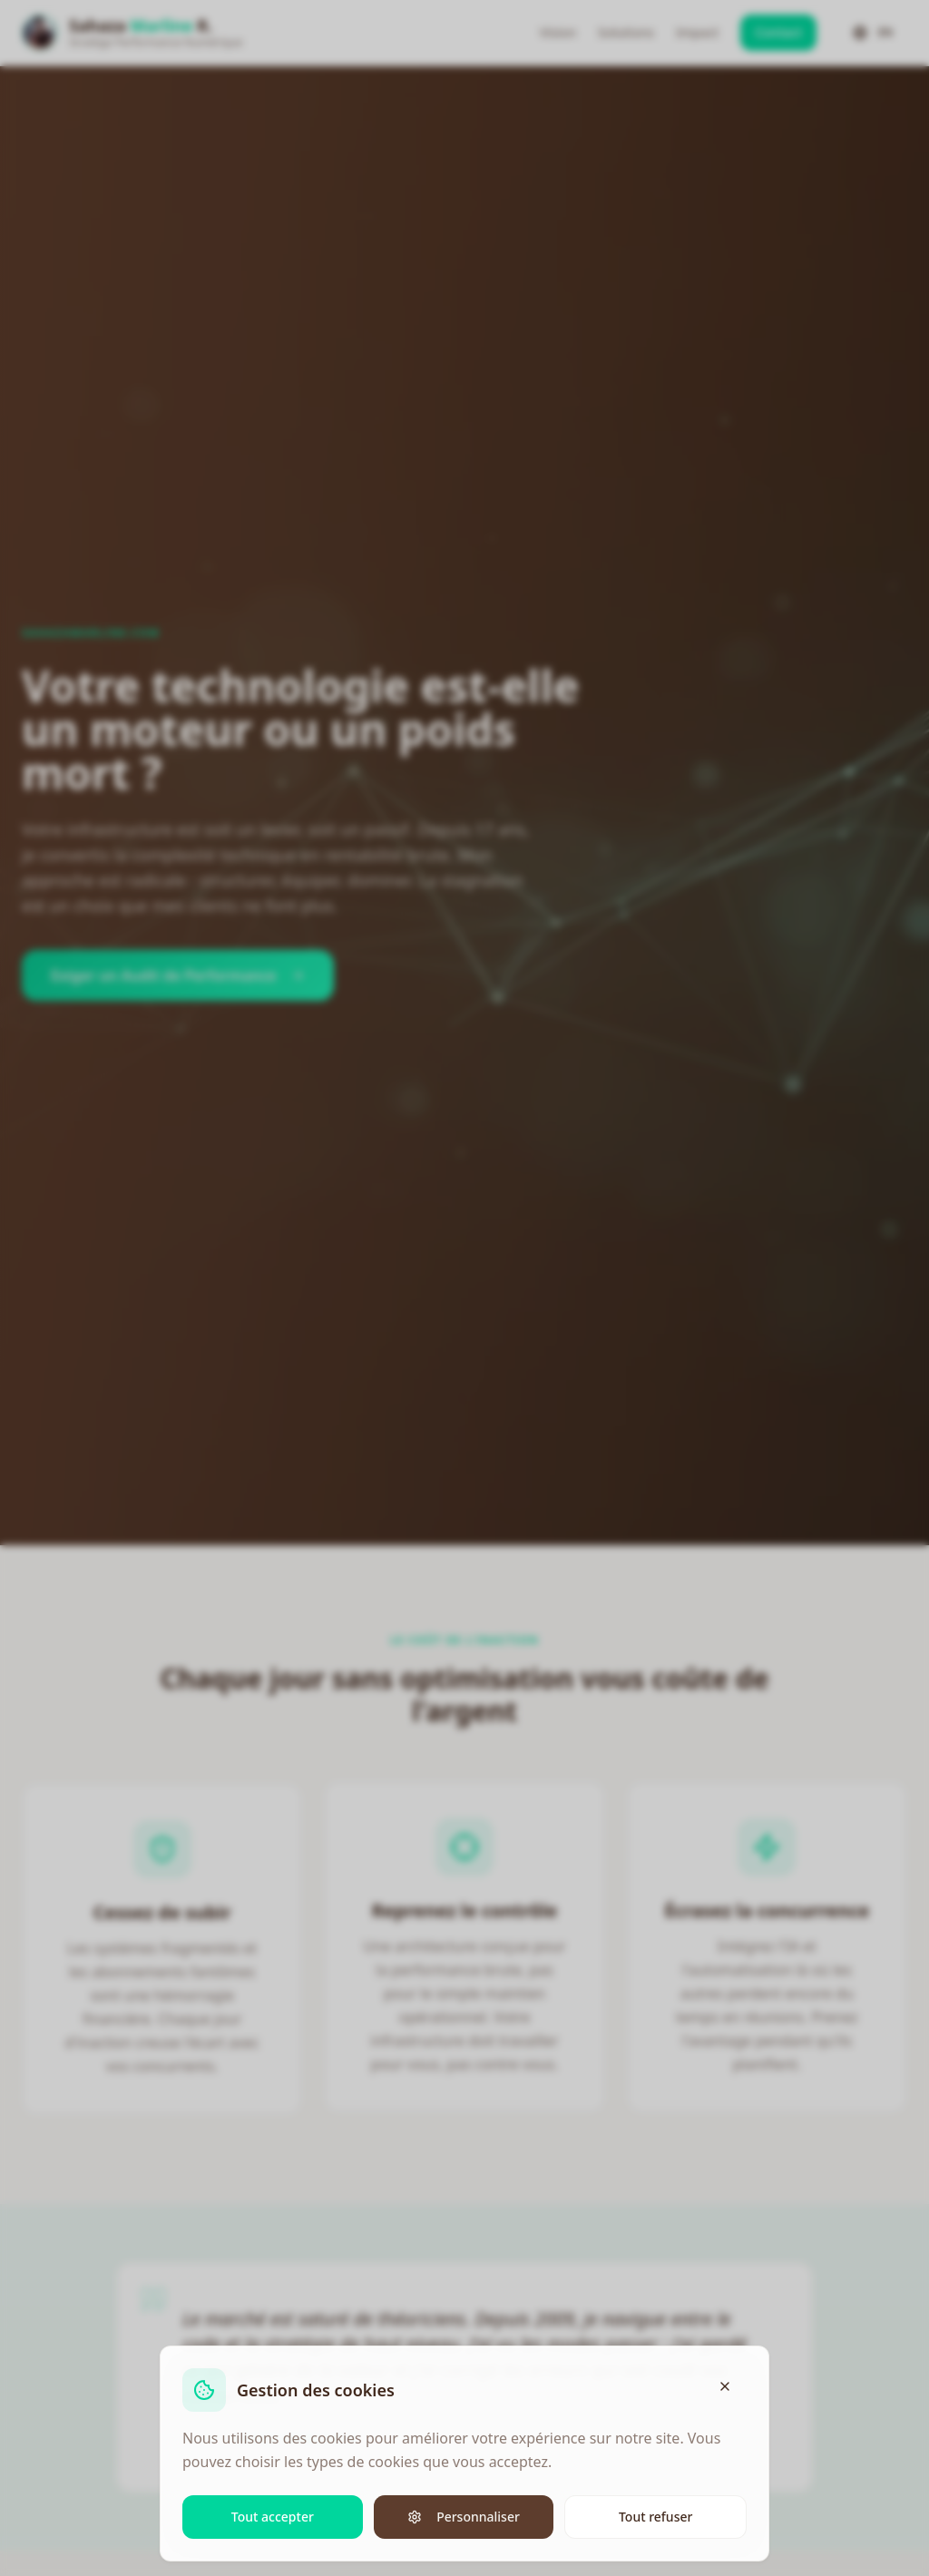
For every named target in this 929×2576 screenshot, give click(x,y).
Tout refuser (655, 2515)
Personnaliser (463, 2515)
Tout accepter (272, 2515)
